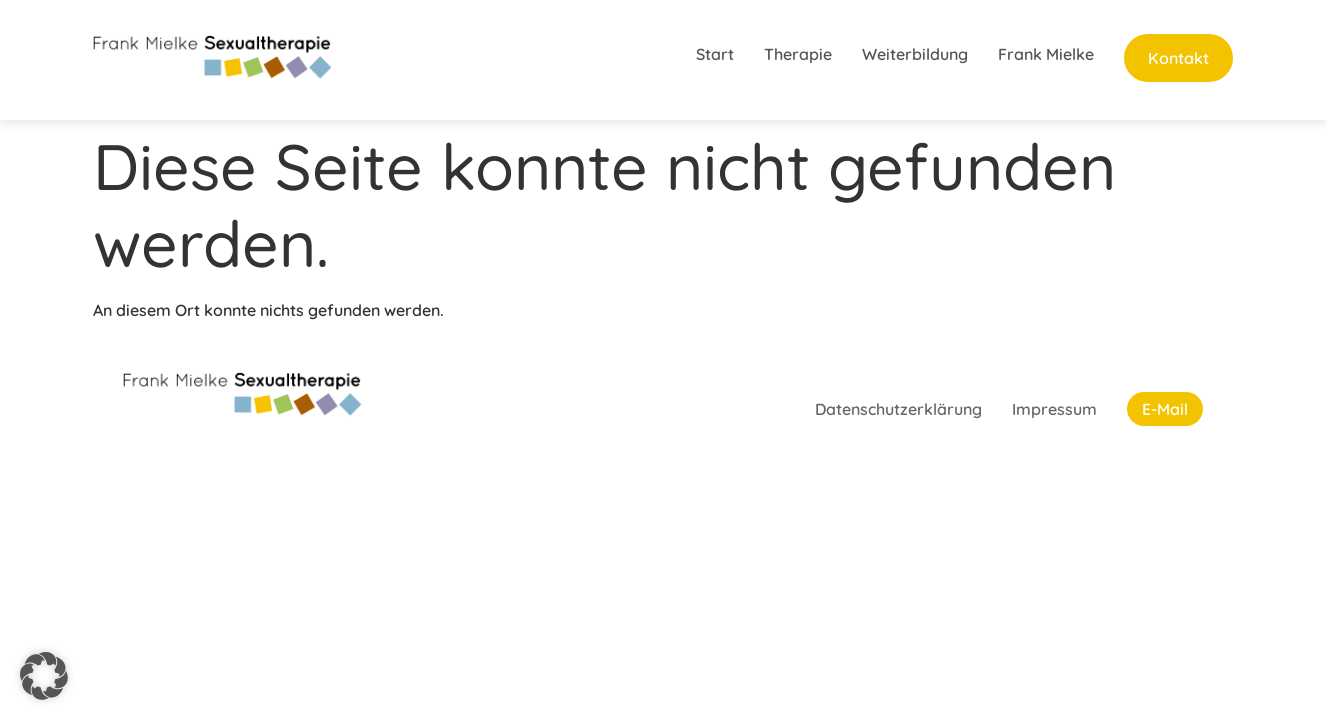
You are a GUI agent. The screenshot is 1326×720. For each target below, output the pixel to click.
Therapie (798, 54)
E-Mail (1165, 409)
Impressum (1054, 409)
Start (715, 54)
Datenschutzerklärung (898, 409)
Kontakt (1178, 58)
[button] (44, 676)
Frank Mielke (1046, 54)
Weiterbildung (915, 54)
